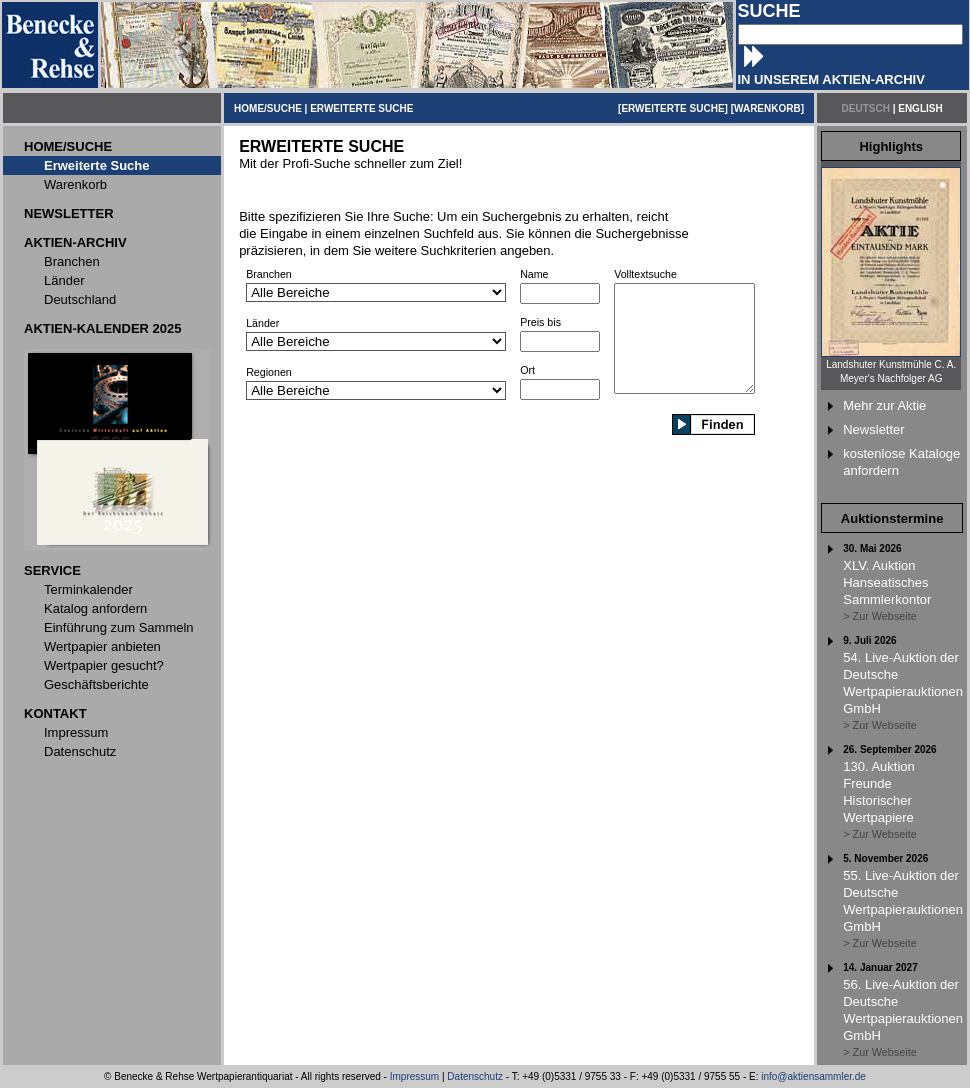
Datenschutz (475, 1076)
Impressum (414, 1076)
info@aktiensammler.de (813, 1076)
